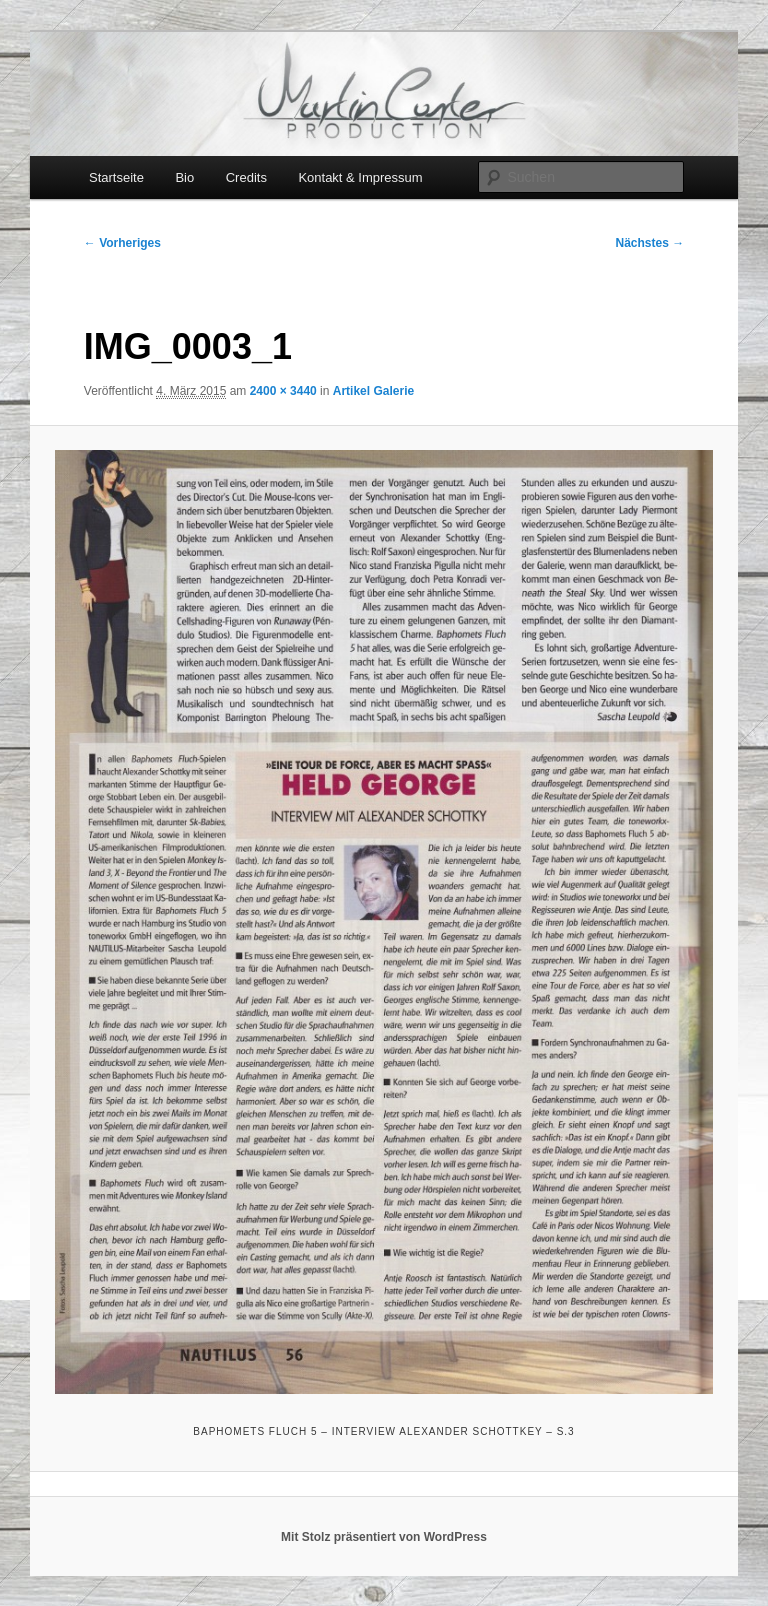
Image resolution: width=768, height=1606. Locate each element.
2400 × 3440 (283, 391)
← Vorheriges (122, 243)
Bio (184, 177)
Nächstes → (650, 243)
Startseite (116, 177)
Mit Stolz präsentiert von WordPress (384, 1537)
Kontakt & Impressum (360, 177)
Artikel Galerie (373, 391)
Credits (246, 177)
